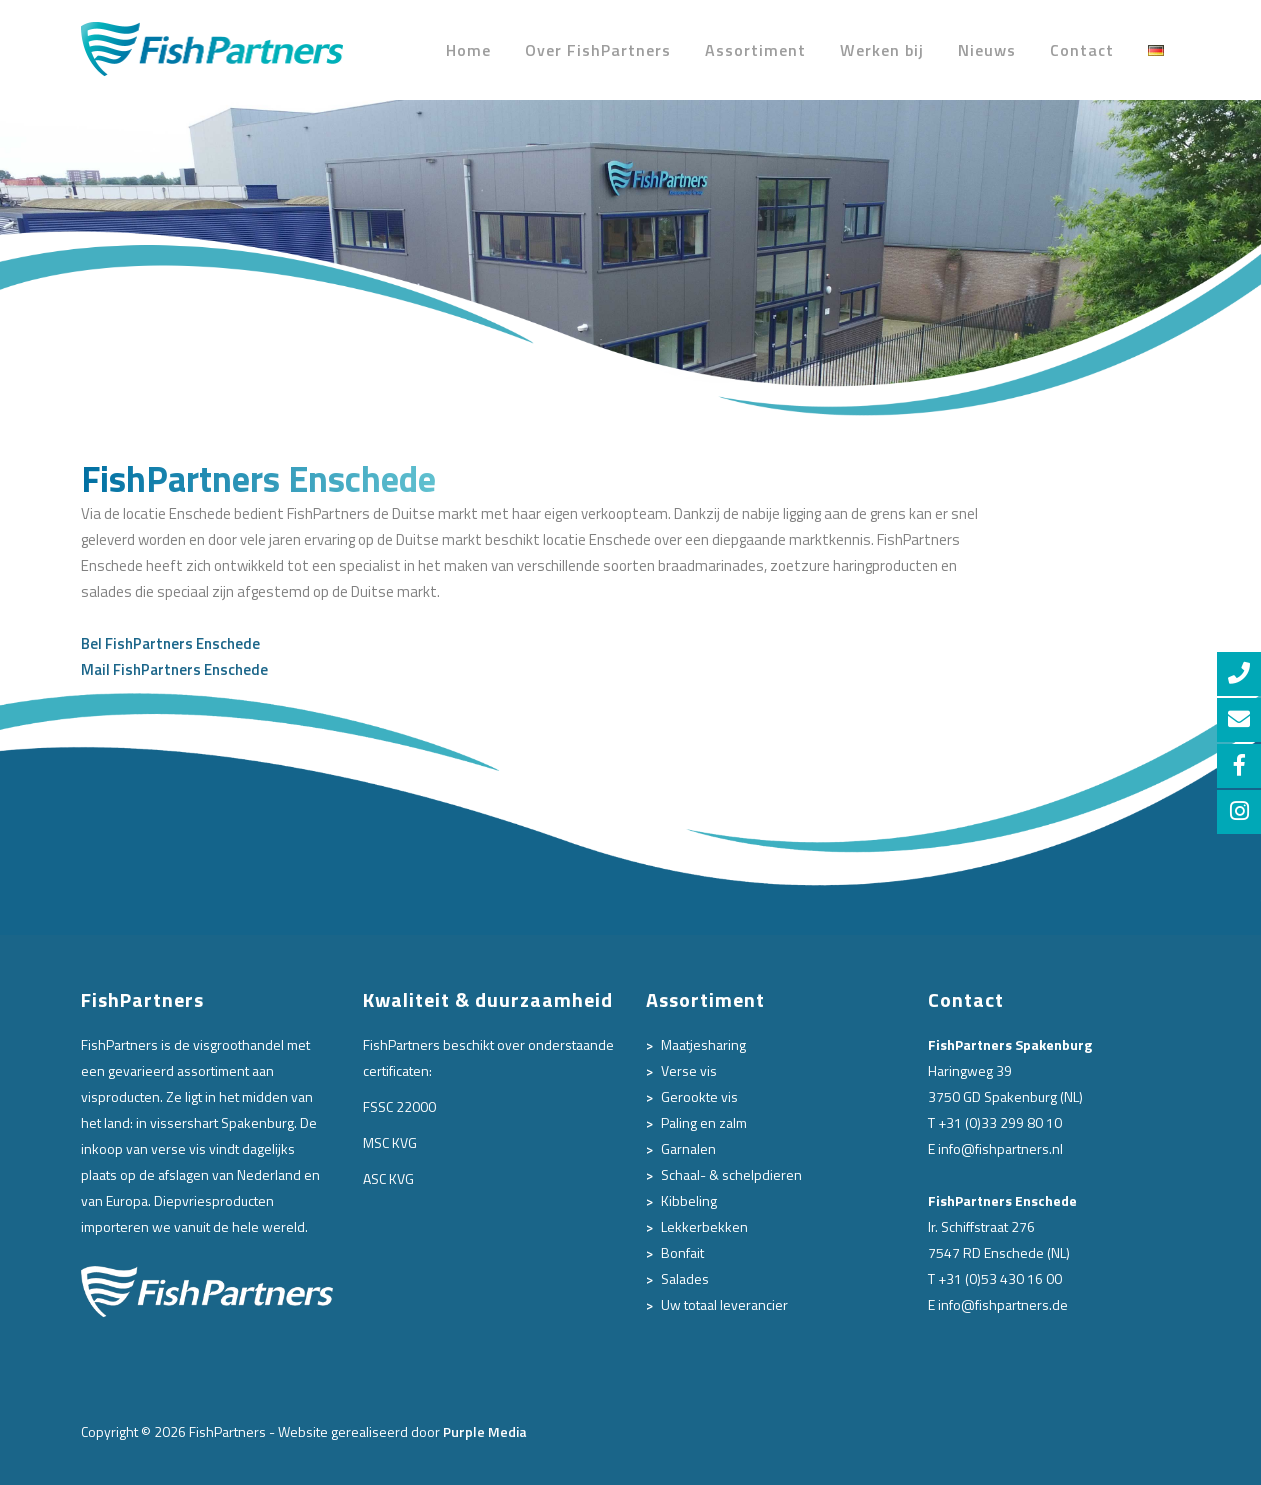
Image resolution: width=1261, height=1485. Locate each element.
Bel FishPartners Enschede (170, 643)
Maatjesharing (703, 1044)
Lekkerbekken (704, 1226)
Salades (685, 1278)
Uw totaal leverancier (724, 1304)
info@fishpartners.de (1003, 1304)
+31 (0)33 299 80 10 (1000, 1122)
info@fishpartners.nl (1000, 1148)
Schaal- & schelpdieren (731, 1174)
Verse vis (689, 1070)
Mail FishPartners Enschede (174, 669)
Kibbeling (689, 1200)
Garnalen (688, 1148)
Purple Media (485, 1431)
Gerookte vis (699, 1096)
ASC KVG (388, 1178)
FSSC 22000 (399, 1106)
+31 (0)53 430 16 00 (1000, 1278)
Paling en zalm (704, 1122)
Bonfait (682, 1252)
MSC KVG (390, 1142)
